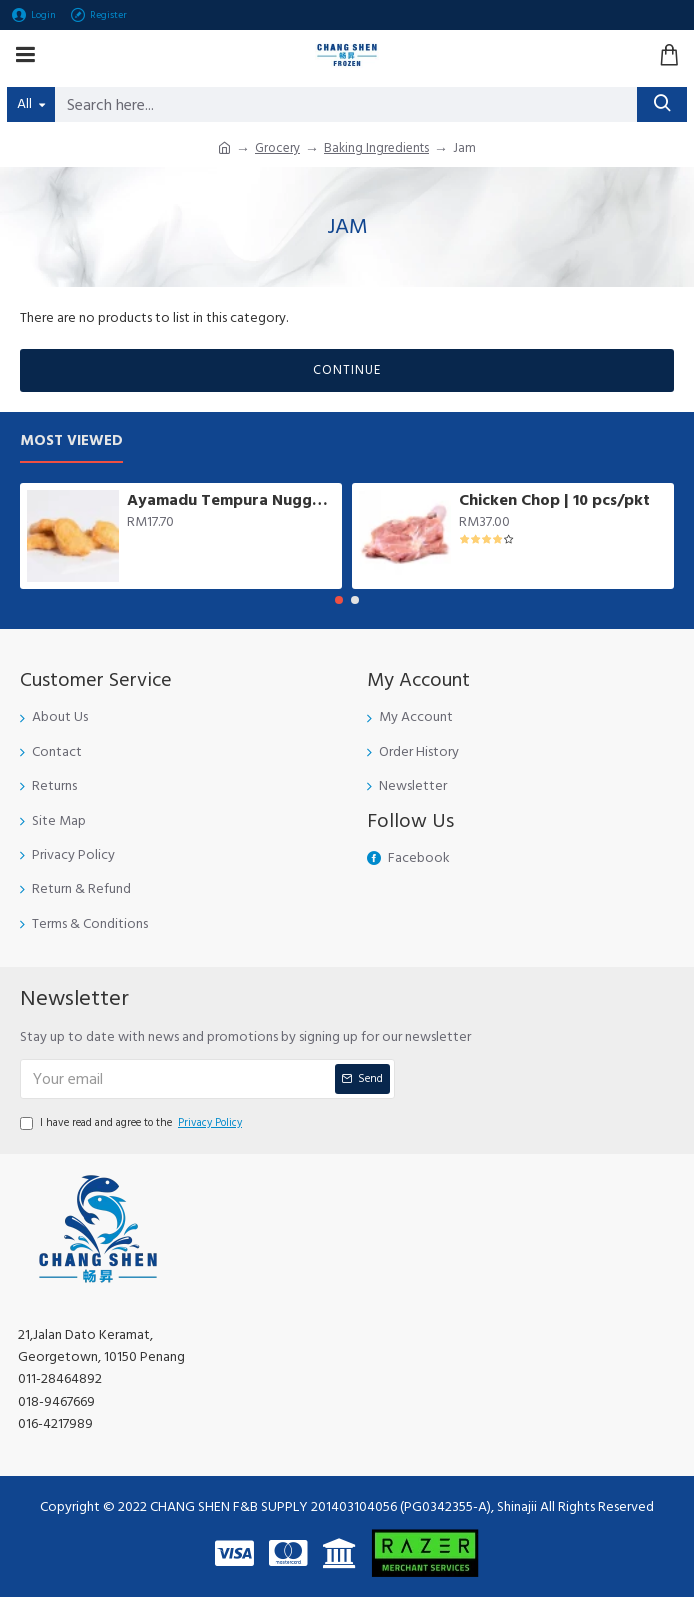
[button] (339, 600)
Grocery (277, 148)
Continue (347, 370)
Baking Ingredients (376, 148)
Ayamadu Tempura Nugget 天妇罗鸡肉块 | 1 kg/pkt (231, 500)
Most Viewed (71, 441)
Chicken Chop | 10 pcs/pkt (554, 500)
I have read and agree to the (132, 1123)
